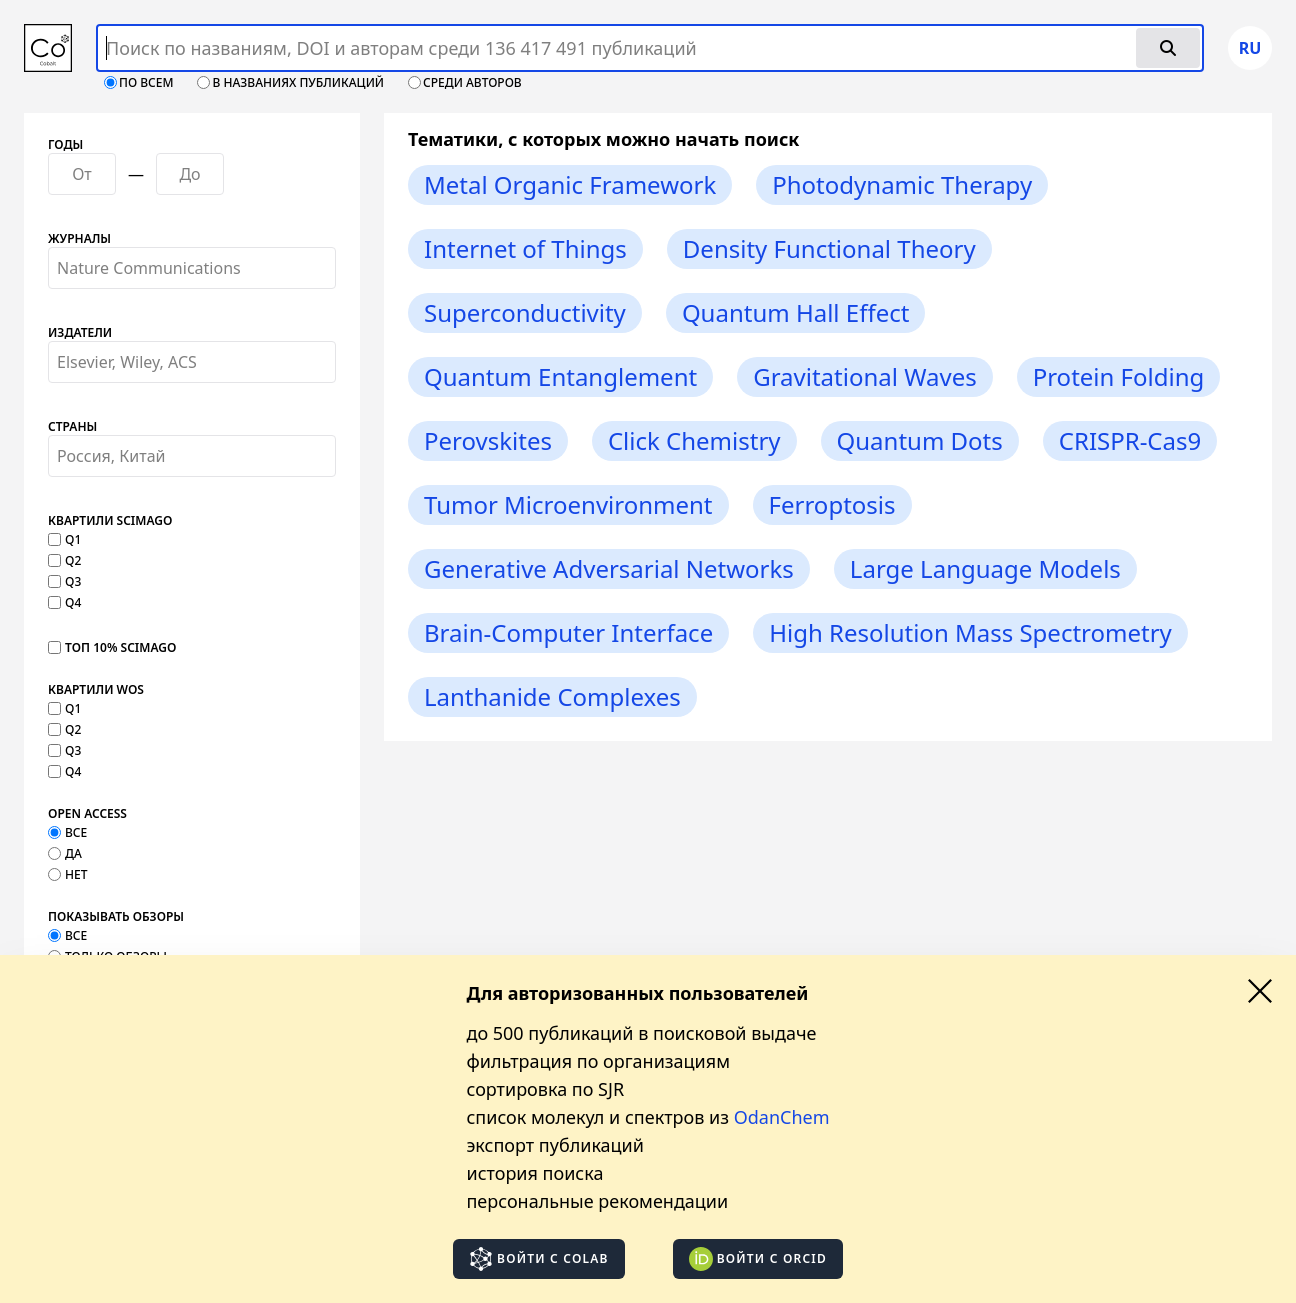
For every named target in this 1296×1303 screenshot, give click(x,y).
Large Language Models (985, 568)
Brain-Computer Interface (568, 632)
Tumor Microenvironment (568, 504)
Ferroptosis (832, 504)
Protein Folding (1119, 376)
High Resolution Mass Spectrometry (970, 632)
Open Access (87, 814)
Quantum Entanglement (560, 376)
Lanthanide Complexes (552, 696)
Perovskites (488, 440)
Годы (65, 145)
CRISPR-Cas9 (1130, 440)
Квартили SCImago (110, 521)
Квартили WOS (96, 690)
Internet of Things (525, 248)
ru (1250, 48)
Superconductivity (525, 312)
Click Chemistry (694, 440)
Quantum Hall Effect (796, 312)
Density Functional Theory (829, 248)
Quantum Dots (920, 440)
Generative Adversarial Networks (609, 568)
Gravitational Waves (865, 376)
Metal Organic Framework (570, 184)
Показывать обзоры (116, 917)
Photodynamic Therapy (902, 184)
